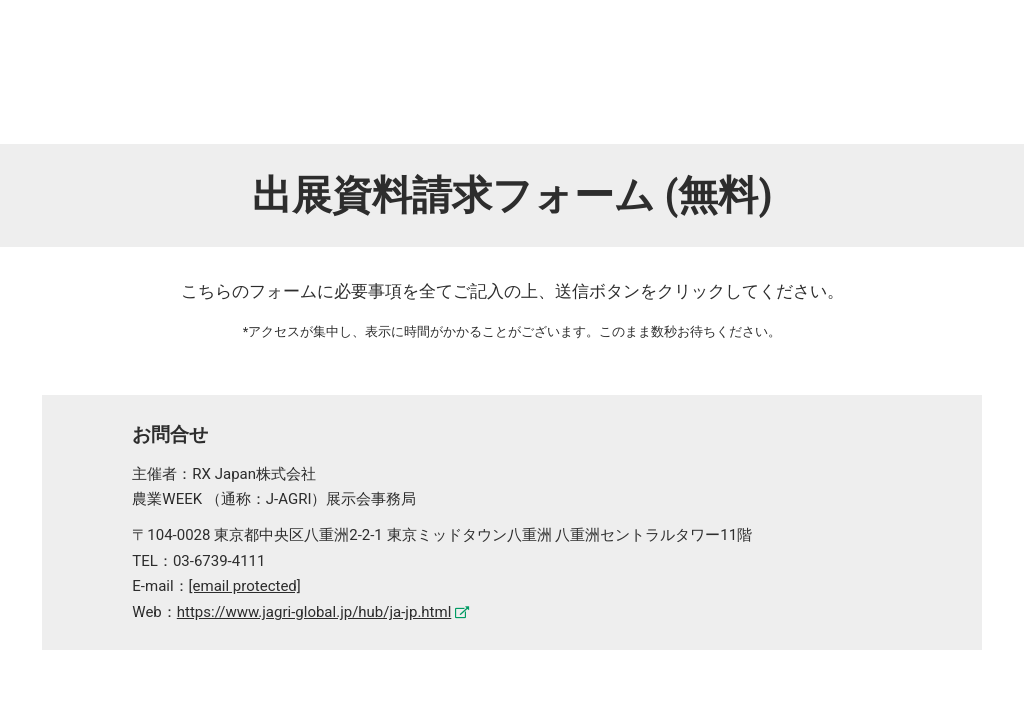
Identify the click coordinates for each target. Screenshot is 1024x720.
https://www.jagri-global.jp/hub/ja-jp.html (314, 612)
